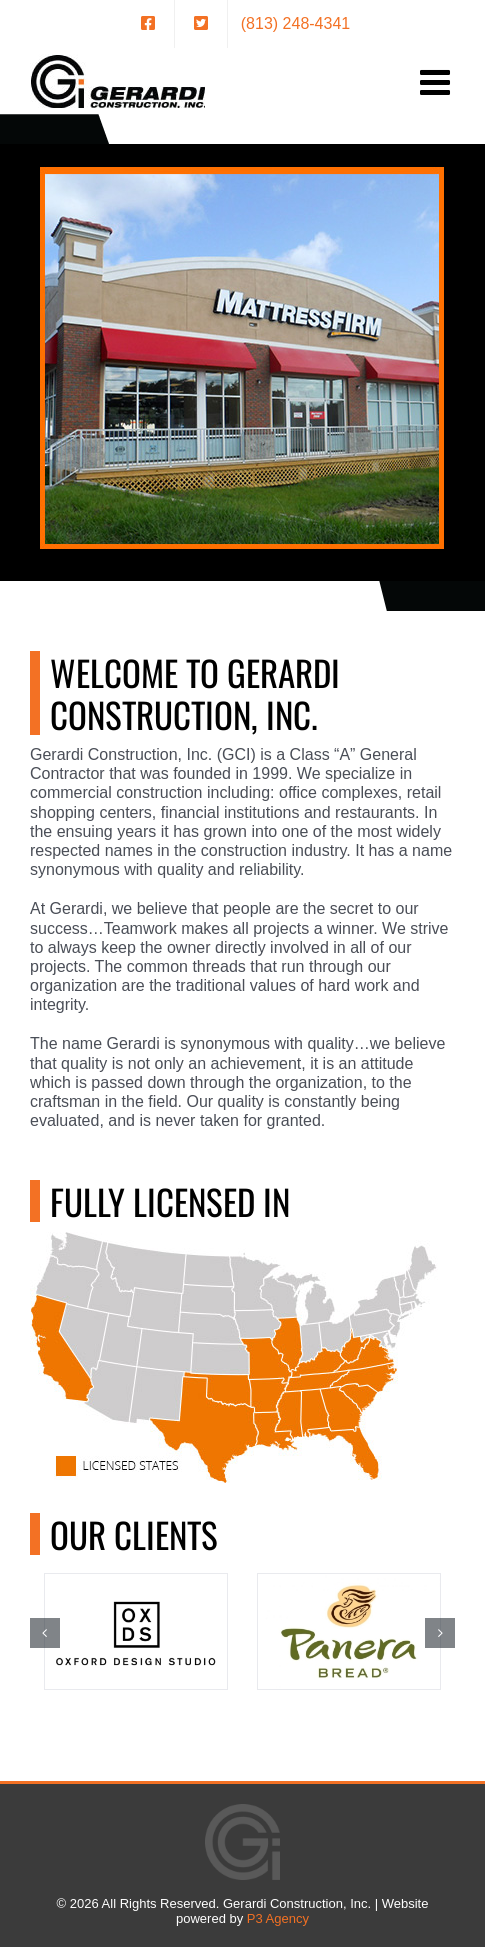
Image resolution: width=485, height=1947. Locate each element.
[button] (45, 1633)
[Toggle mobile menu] (437, 81)
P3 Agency (278, 1918)
